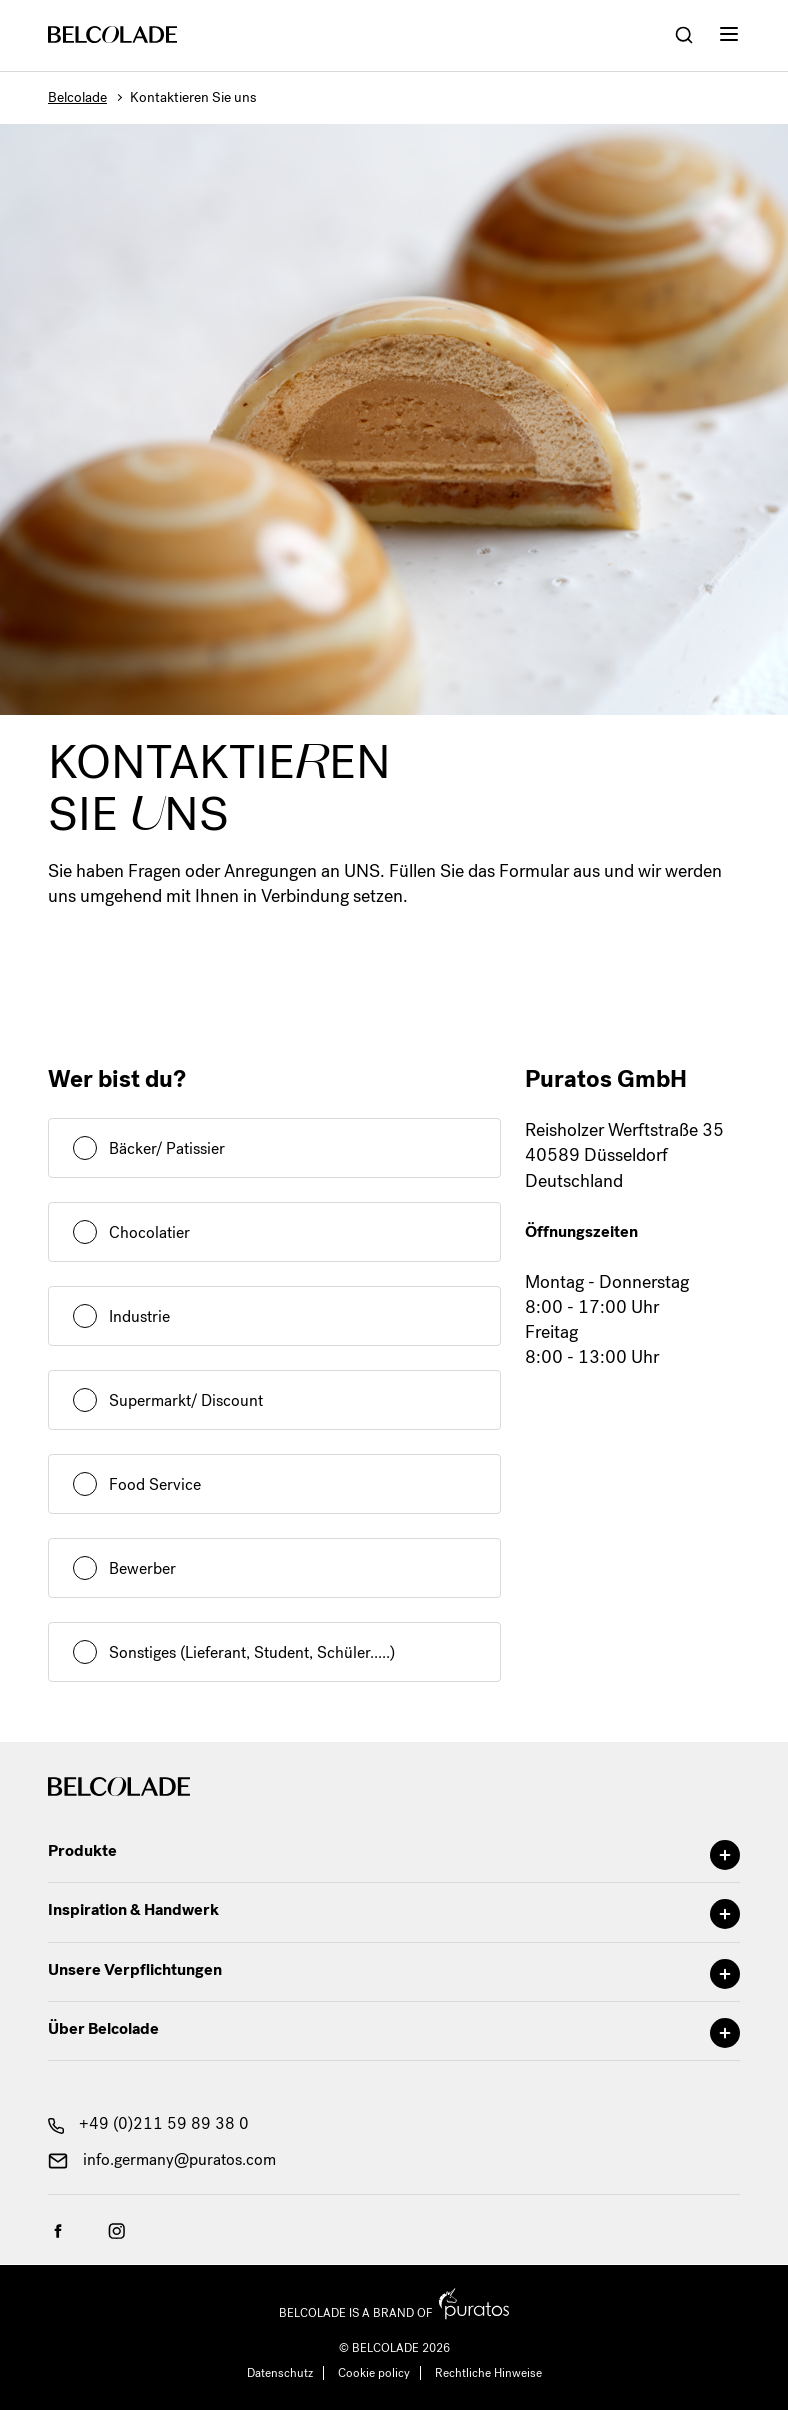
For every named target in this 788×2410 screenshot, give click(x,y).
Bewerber (142, 1568)
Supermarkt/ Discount (186, 1400)
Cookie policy (374, 2373)
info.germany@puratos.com (162, 2159)
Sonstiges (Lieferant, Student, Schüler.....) (252, 1652)
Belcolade (77, 97)
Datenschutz (280, 2373)
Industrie (139, 1316)
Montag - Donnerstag (607, 1282)
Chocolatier (149, 1232)
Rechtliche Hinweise (488, 2373)
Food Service (155, 1484)
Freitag (551, 1332)
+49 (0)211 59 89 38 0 (148, 2123)
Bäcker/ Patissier (167, 1148)
